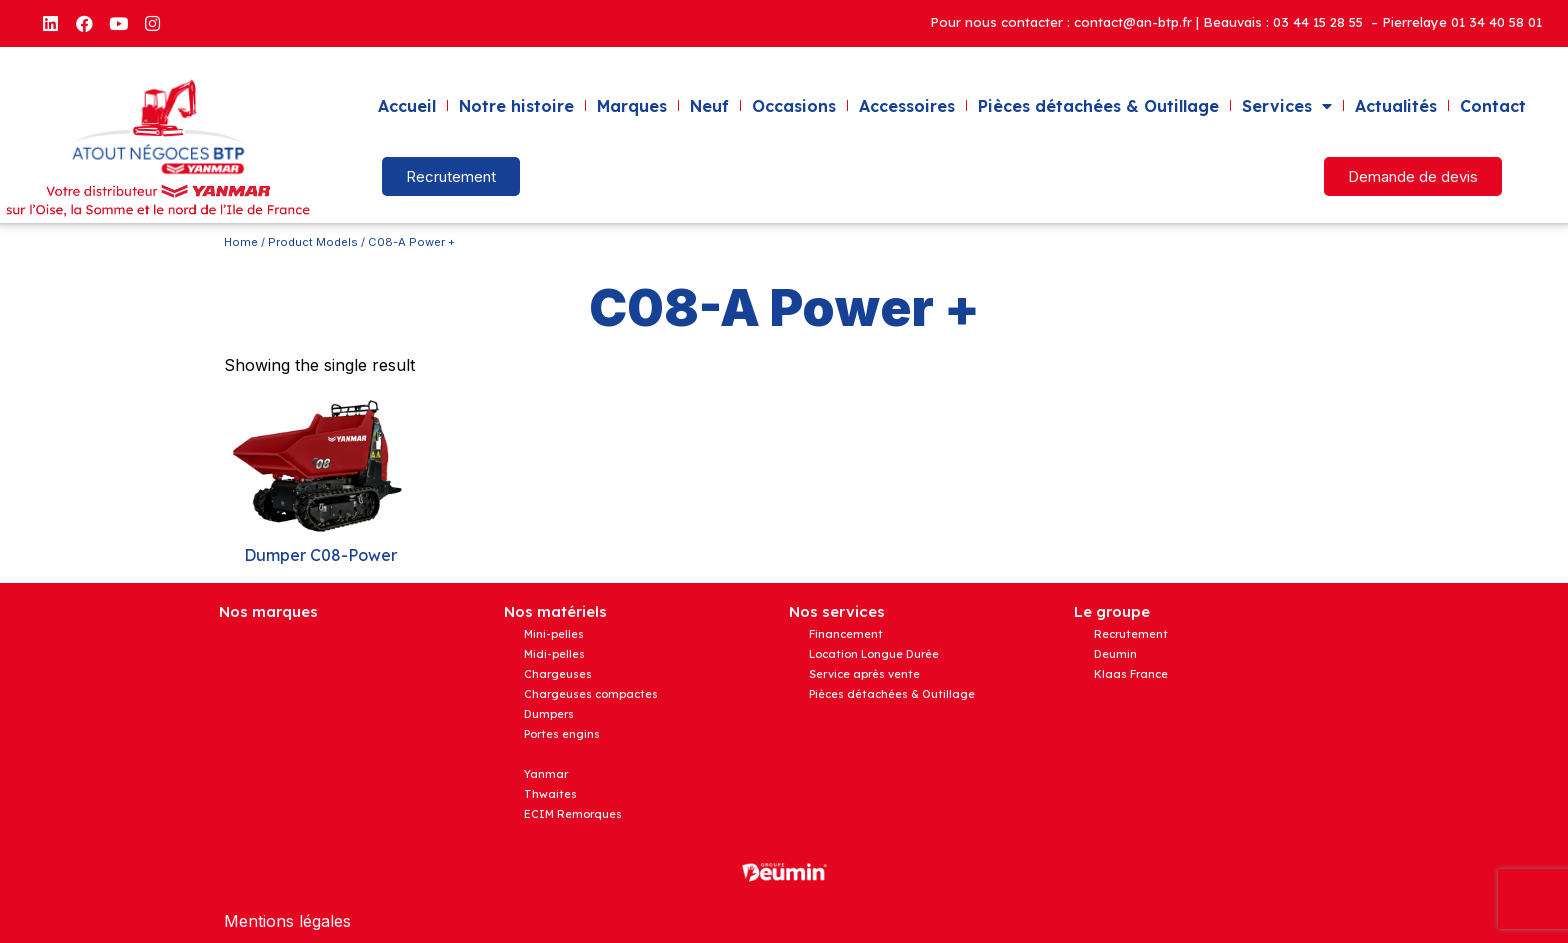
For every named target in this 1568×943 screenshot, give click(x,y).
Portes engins (562, 734)
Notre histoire (516, 106)
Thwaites (550, 794)
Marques (632, 106)
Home (241, 242)
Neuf (709, 106)
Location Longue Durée (874, 654)
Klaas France (1131, 674)
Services (1287, 106)
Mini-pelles (554, 634)
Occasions (794, 106)
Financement (846, 634)
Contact (1493, 106)
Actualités (1396, 106)
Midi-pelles (554, 654)
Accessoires (907, 106)
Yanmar (546, 774)
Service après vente (864, 674)
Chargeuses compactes (591, 694)
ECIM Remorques (573, 814)
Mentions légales (287, 921)
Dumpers (549, 714)
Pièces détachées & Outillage (1098, 106)
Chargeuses (558, 674)
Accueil (407, 106)
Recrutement (1131, 634)
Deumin (1115, 654)
